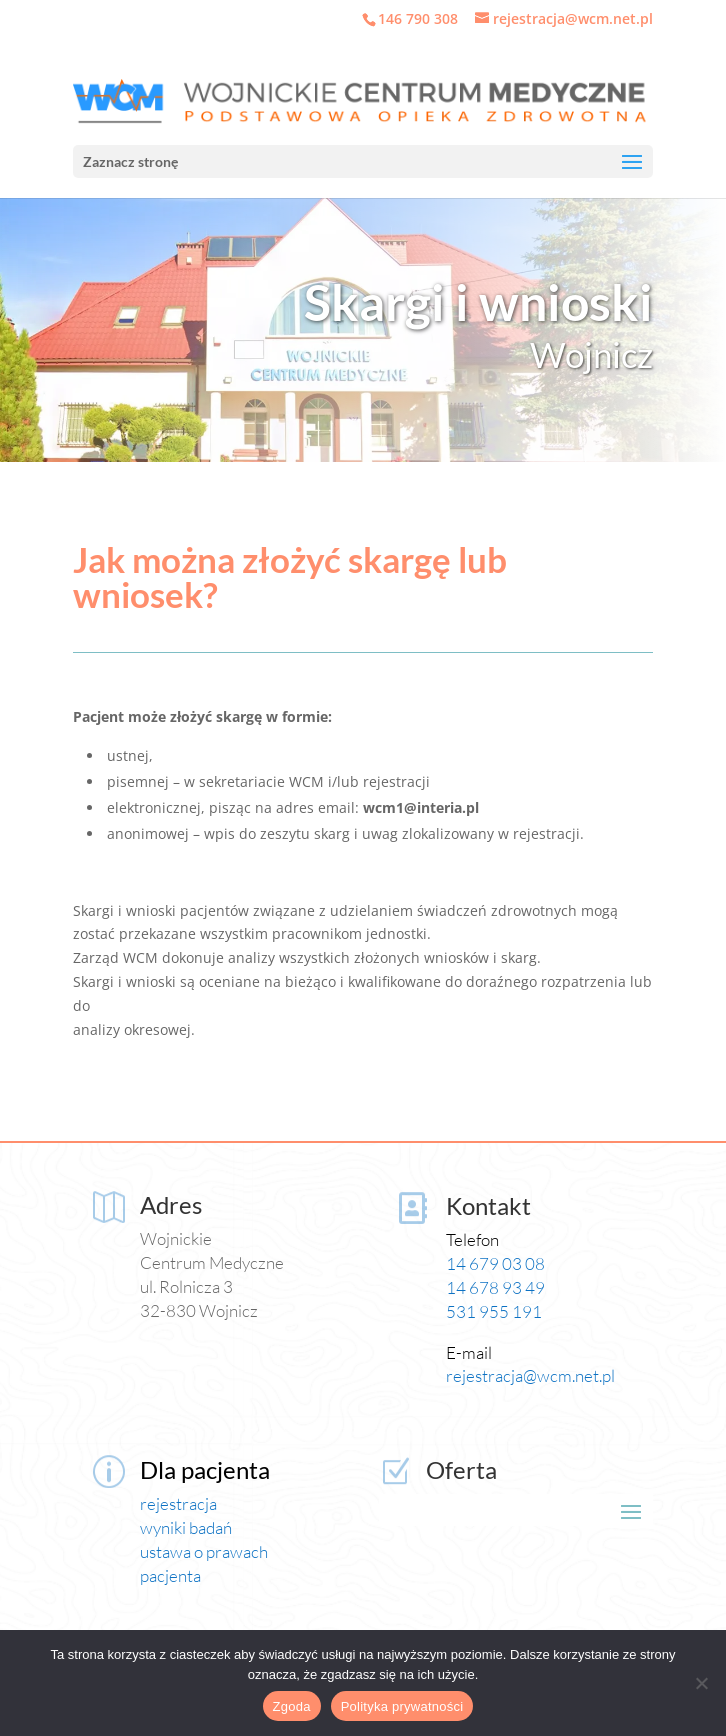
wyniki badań (186, 1527)
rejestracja (178, 1503)
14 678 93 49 (495, 1287)
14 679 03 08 (495, 1263)
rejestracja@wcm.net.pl (530, 1375)
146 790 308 (418, 18)
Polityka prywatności (402, 1706)
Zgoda (292, 1706)
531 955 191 (494, 1311)
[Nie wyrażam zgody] (701, 1683)
